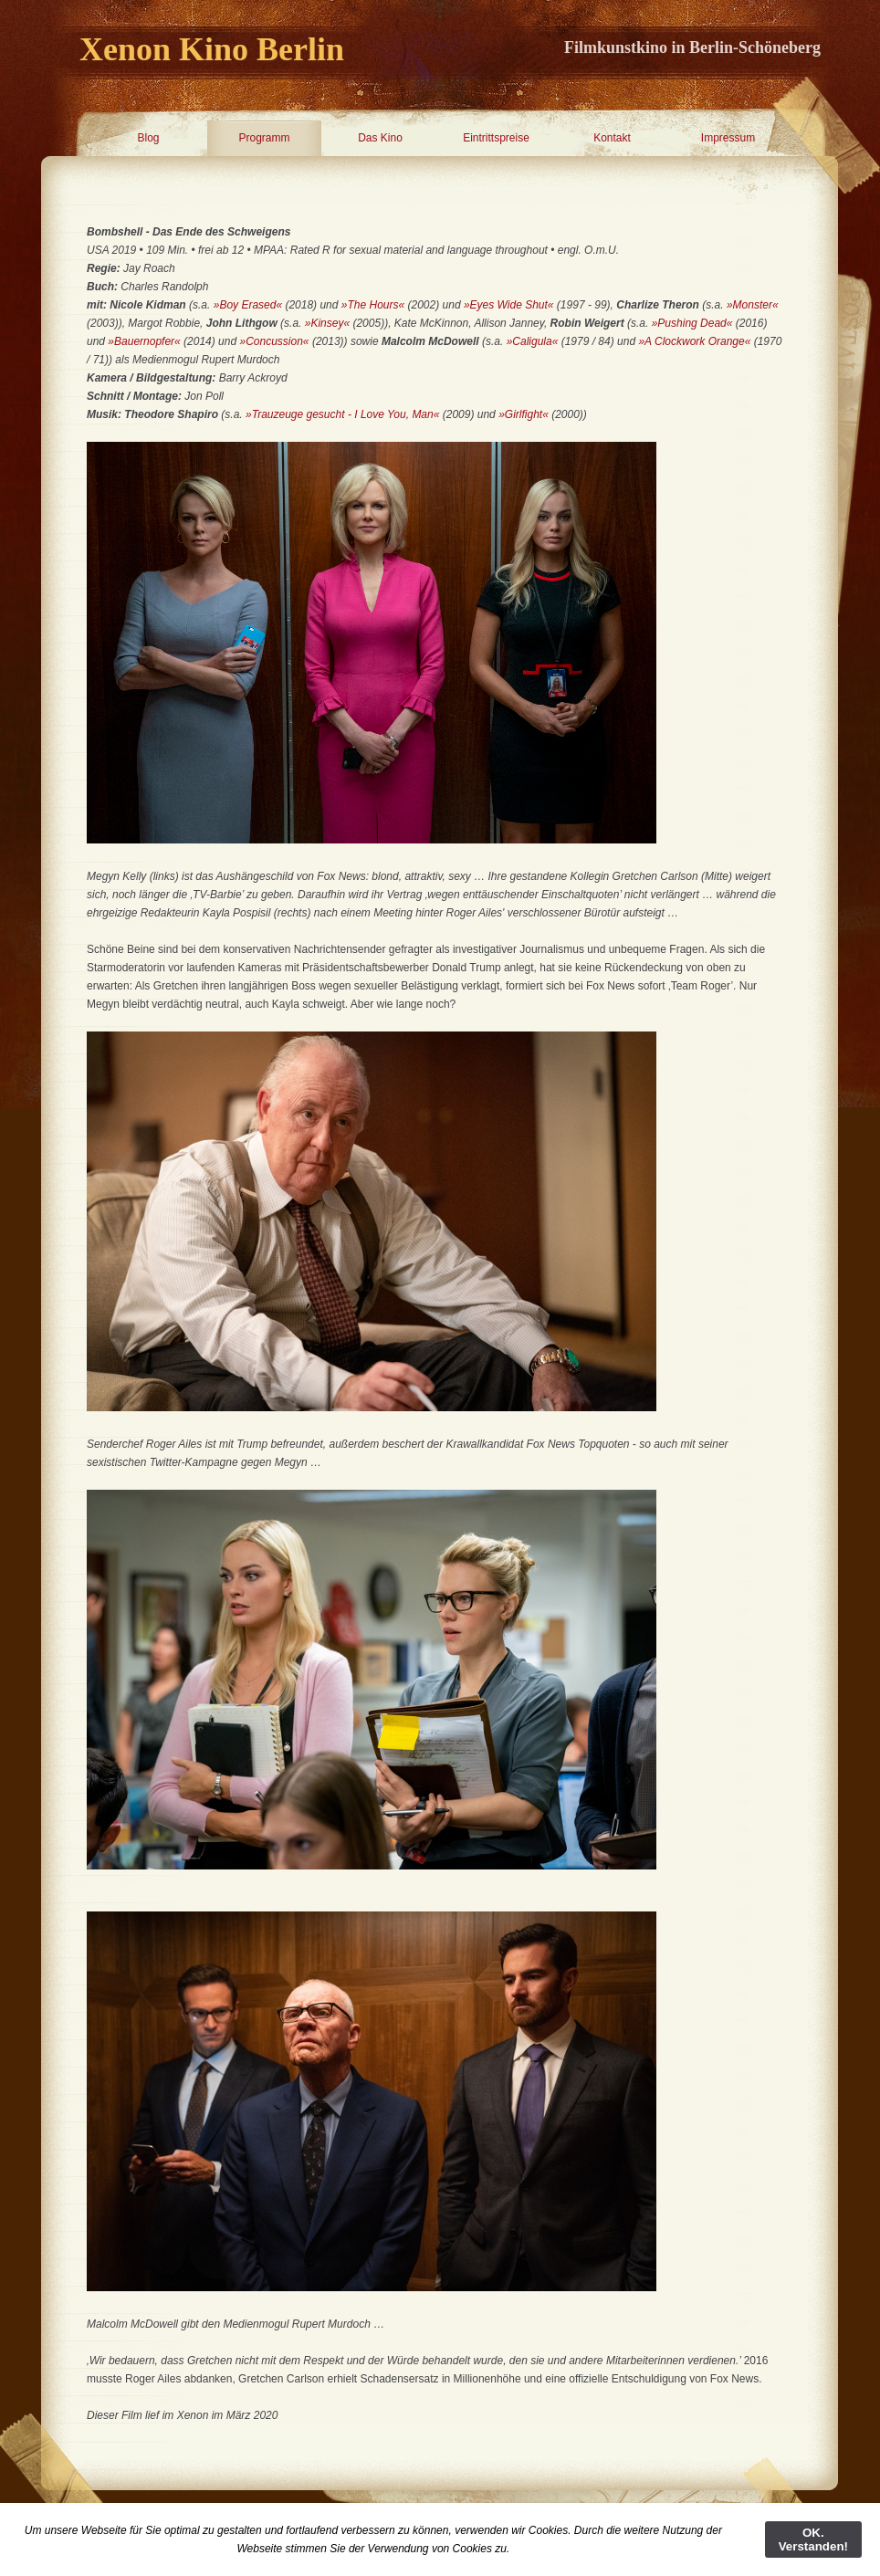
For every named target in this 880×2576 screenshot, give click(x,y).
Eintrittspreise (496, 137)
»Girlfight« (523, 414)
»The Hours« (372, 304)
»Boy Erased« (248, 304)
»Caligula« (534, 341)
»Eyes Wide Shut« (509, 304)
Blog (148, 137)
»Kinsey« (327, 323)
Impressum (728, 137)
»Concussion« (274, 341)
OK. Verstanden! (813, 2539)
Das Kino (380, 137)
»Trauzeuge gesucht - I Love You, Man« (342, 414)
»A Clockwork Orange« (694, 341)
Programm (263, 137)
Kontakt (612, 137)
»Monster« (753, 304)
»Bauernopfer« (144, 341)
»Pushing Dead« (692, 323)
